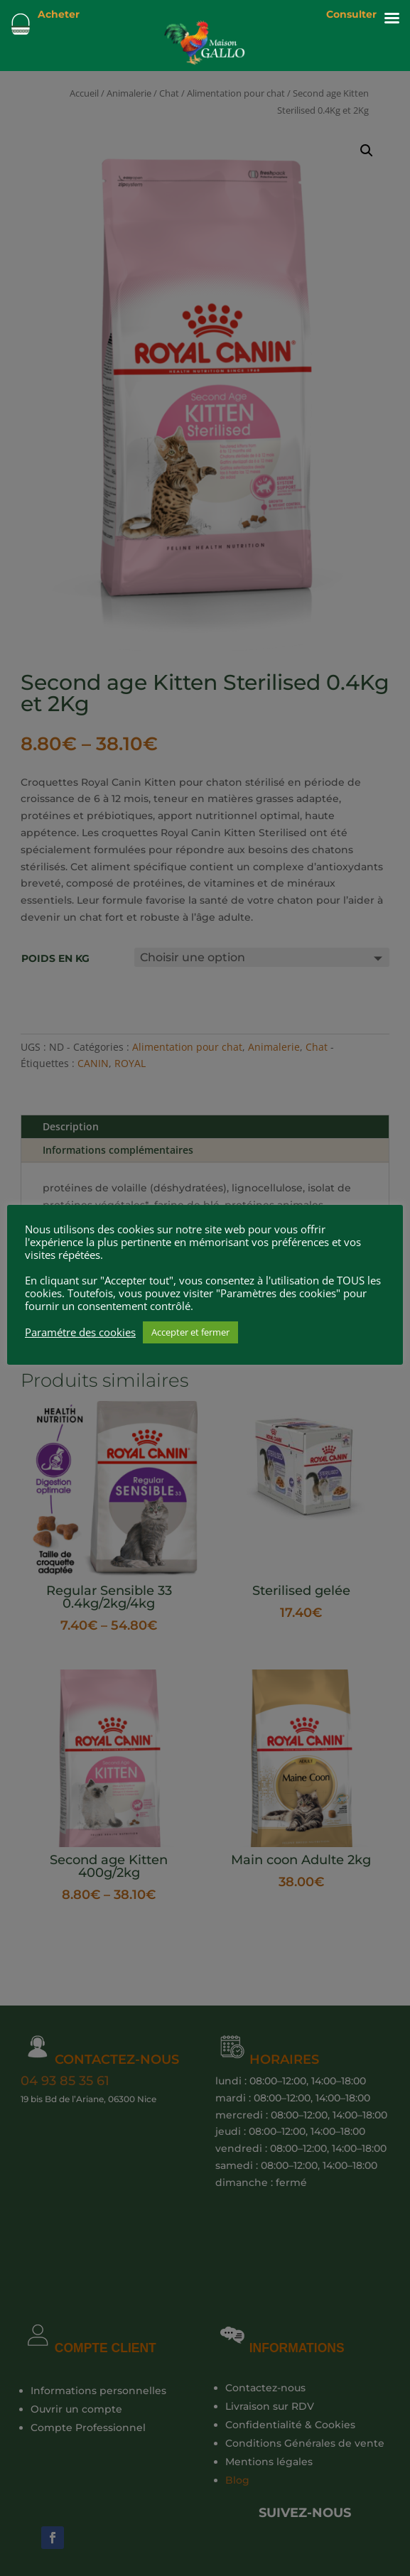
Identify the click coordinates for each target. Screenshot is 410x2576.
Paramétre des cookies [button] (80, 1332)
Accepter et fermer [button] (190, 1332)
